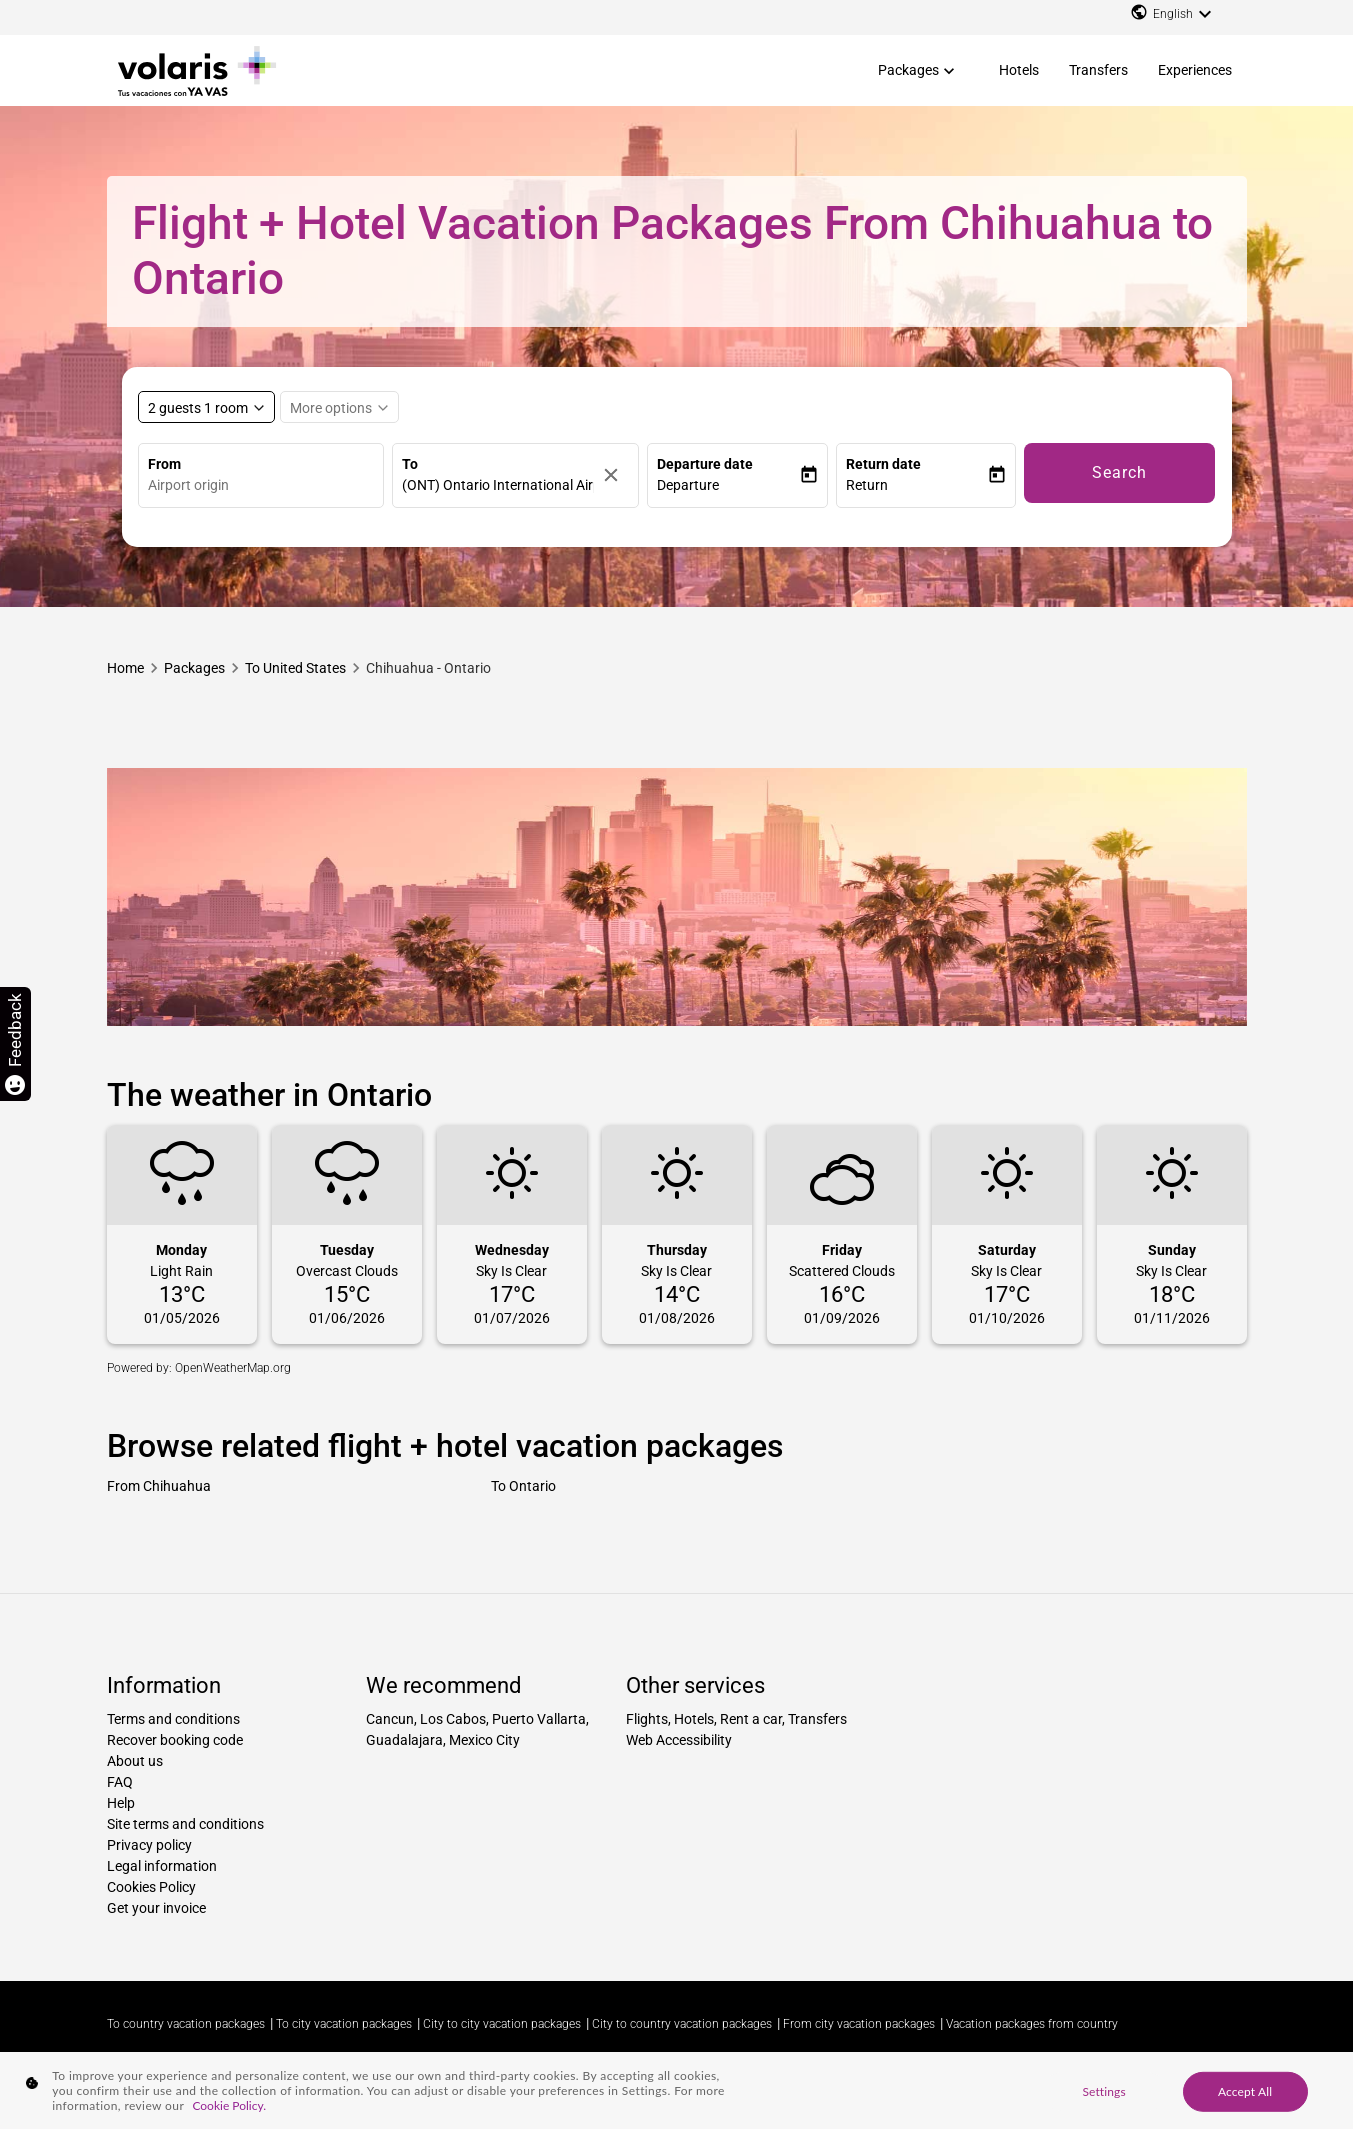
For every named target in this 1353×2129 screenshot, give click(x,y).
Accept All (1245, 2090)
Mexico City (484, 1740)
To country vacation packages (186, 2024)
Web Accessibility (679, 1740)
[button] (728, 485)
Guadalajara (404, 1740)
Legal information (162, 1866)
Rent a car (751, 1719)
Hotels (1019, 70)
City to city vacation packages (502, 2024)
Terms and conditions (173, 1719)
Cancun (390, 1719)
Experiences (1195, 70)
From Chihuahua (159, 1486)
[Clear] (616, 475)
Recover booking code (175, 1740)
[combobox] (266, 485)
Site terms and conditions (185, 1824)
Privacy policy (149, 1845)
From (164, 464)
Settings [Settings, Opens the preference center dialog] (1103, 2090)
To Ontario (523, 1486)
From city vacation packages (859, 2024)
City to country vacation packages (682, 2024)
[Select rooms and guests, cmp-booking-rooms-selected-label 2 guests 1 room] (206, 407)
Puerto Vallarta (539, 1719)
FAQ (120, 1782)
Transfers (1098, 70)
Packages (908, 70)
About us (135, 1761)
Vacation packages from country (1032, 2024)
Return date (883, 464)
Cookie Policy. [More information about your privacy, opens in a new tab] (229, 2105)
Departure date (705, 464)
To (410, 464)
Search (1119, 472)
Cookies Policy (151, 1887)
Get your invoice (156, 1908)
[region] (676, 2090)
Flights (647, 1719)
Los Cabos (453, 1719)
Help (121, 1803)
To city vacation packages (344, 2024)
